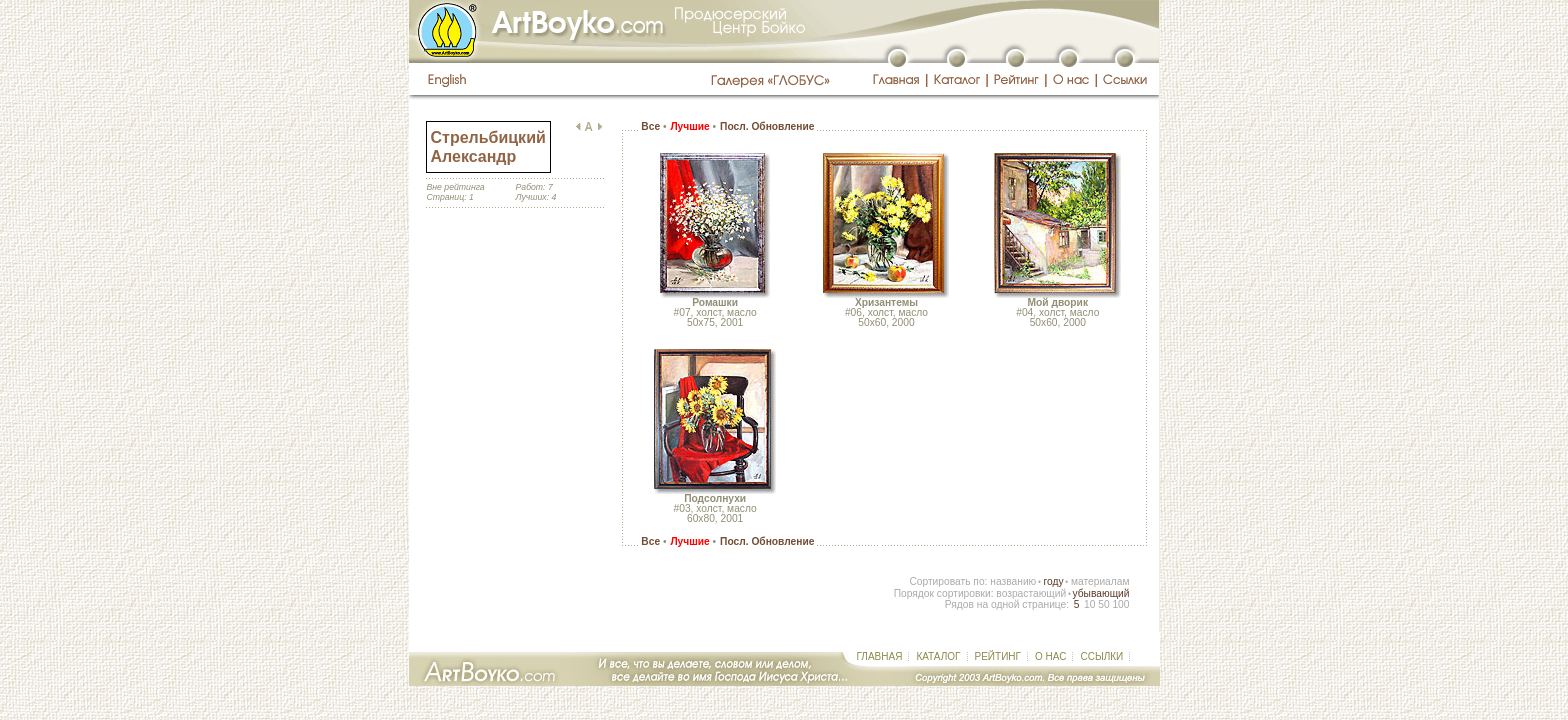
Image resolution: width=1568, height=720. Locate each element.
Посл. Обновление (767, 126)
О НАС (1050, 656)
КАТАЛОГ (938, 656)
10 (1089, 604)
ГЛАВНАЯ (880, 656)
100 (1120, 604)
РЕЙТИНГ (998, 656)
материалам (1100, 581)
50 (1103, 604)
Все (650, 126)
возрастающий (1031, 593)
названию (1013, 581)
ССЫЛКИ (1101, 656)
